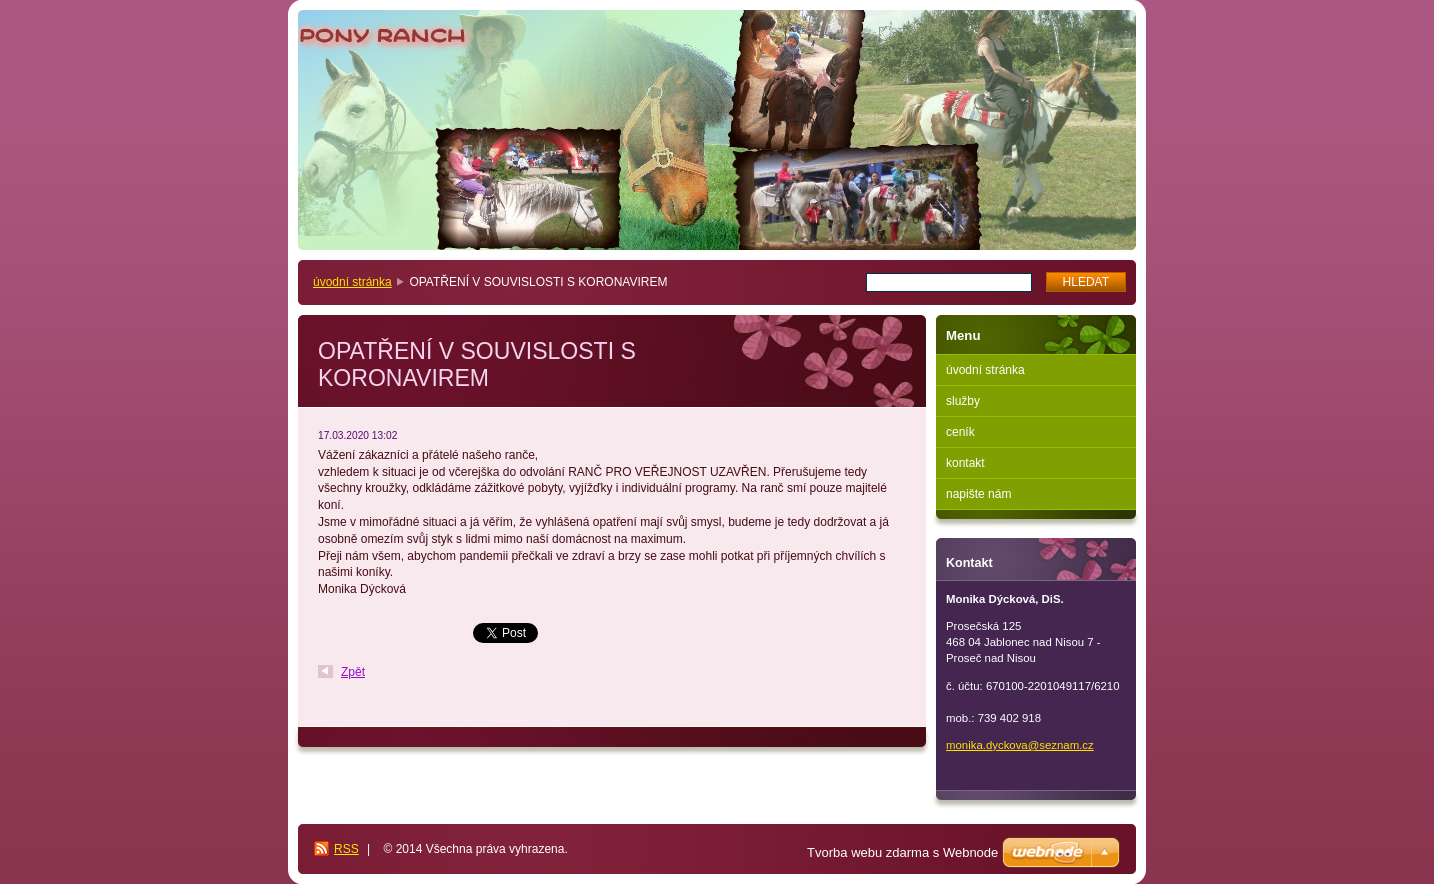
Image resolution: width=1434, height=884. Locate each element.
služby (963, 401)
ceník (960, 432)
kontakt (965, 463)
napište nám (978, 494)
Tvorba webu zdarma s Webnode (902, 852)
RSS (346, 849)
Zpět (353, 672)
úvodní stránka (352, 282)
